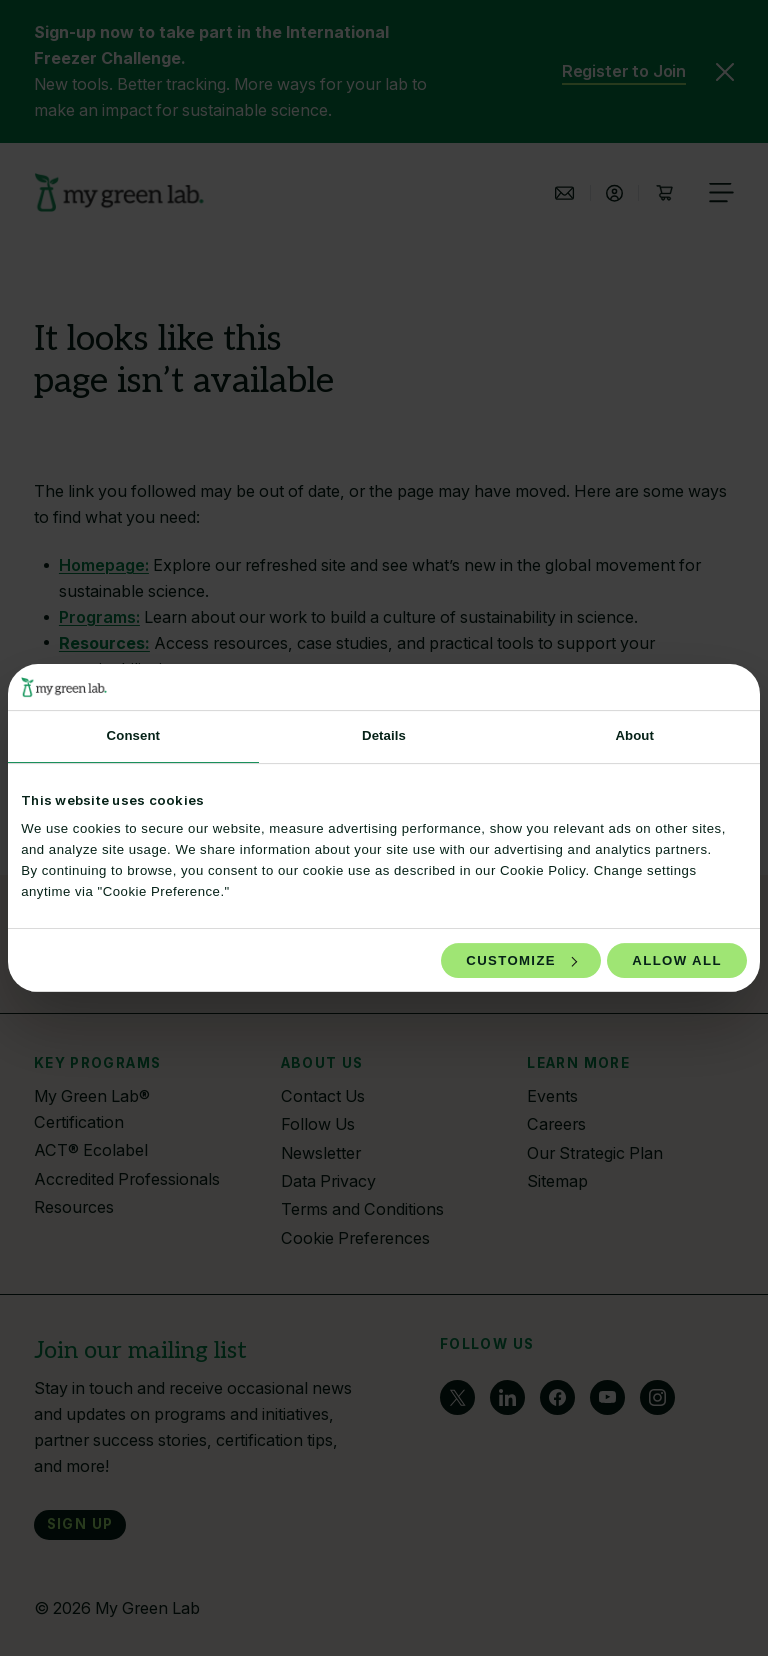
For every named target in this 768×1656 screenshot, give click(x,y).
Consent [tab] (133, 735)
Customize (521, 960)
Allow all (676, 960)
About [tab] (634, 735)
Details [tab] (384, 735)
